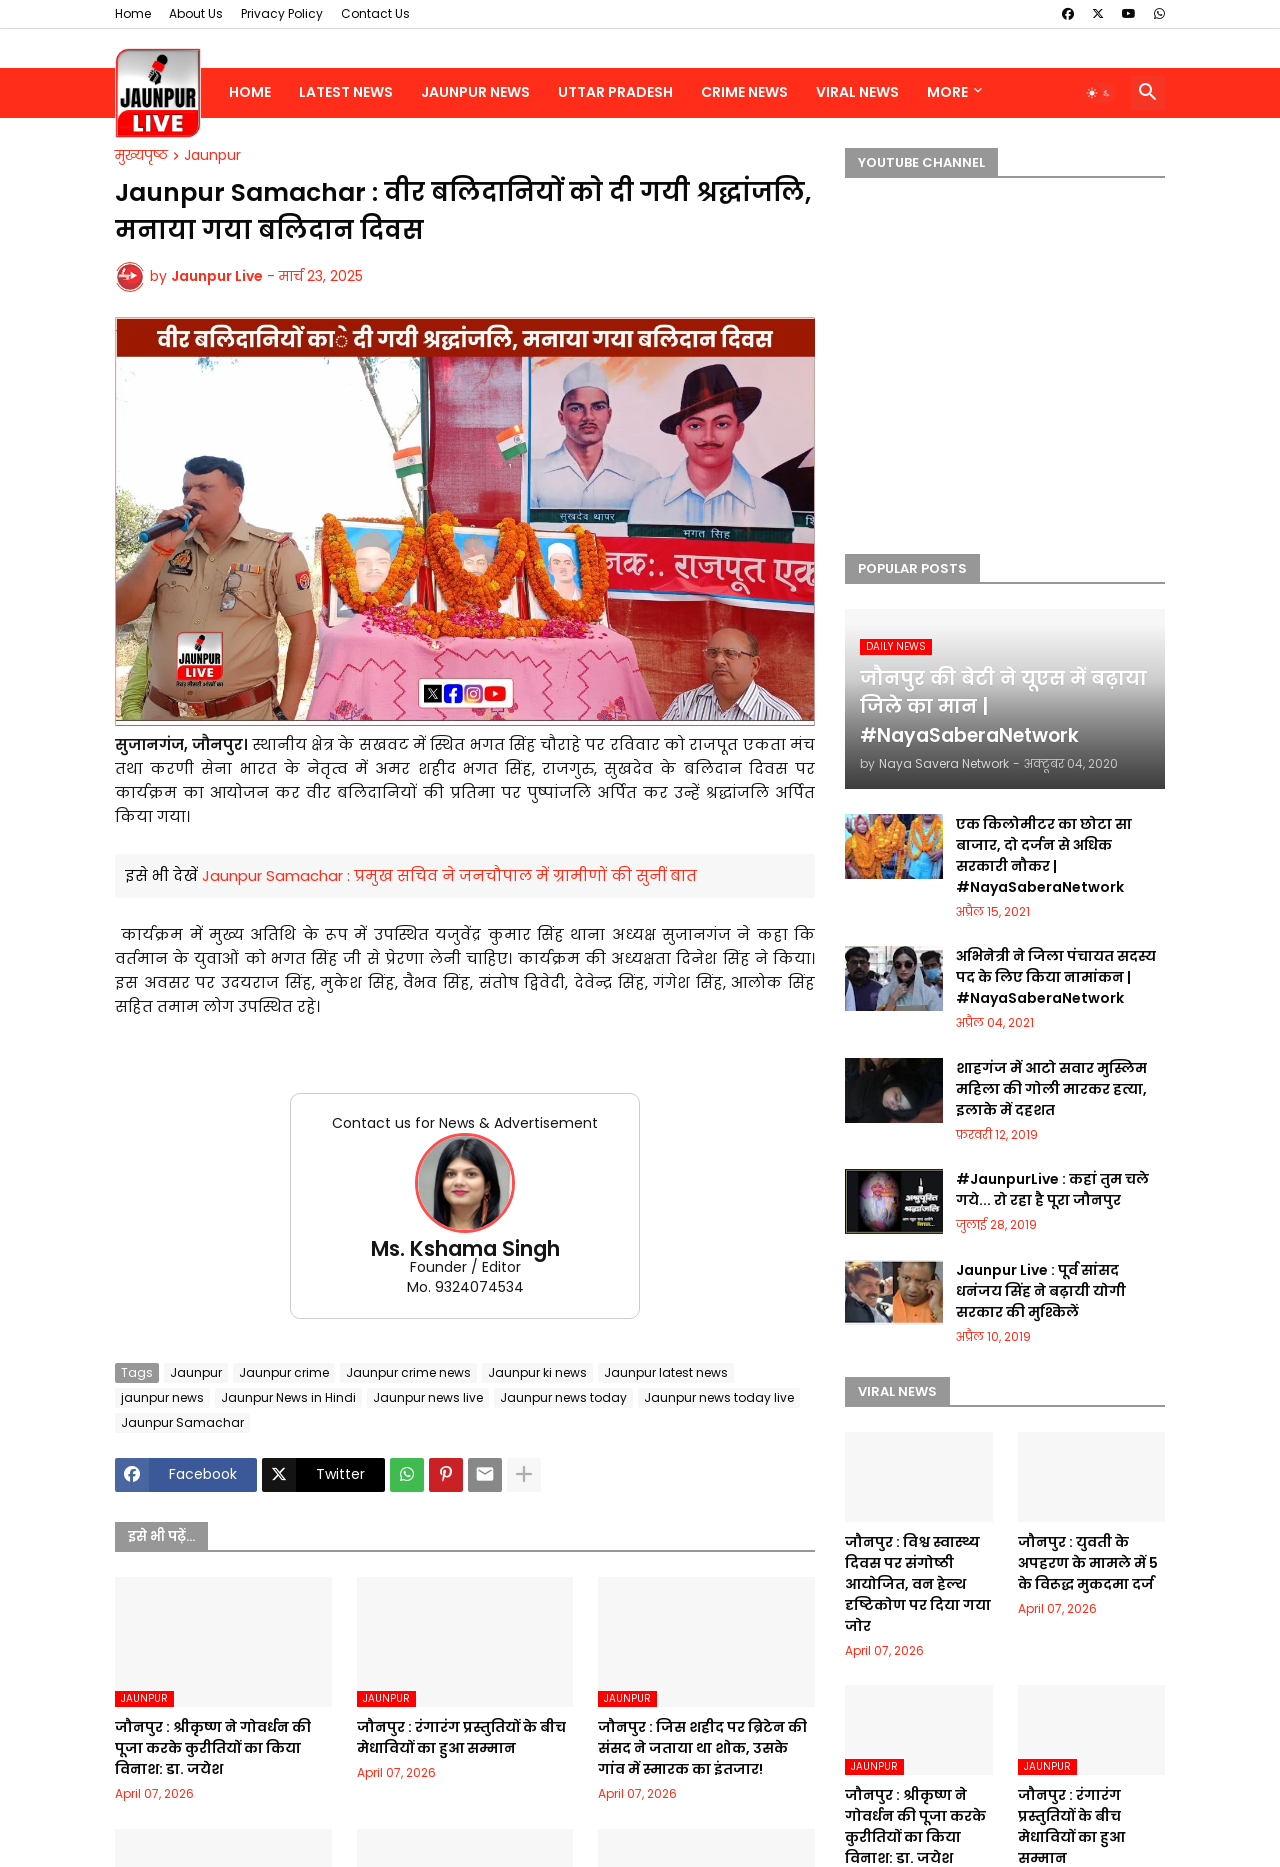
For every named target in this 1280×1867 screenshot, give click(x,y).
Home (133, 13)
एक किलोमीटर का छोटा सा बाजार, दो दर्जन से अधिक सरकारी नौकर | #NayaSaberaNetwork (1044, 855)
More (947, 92)
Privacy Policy (282, 13)
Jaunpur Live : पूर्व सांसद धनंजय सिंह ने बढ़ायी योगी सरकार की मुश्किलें (1041, 1291)
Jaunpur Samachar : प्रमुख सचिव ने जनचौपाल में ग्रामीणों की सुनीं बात (449, 875)
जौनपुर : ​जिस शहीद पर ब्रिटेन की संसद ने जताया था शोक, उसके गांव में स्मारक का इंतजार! (702, 1748)
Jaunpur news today (563, 1397)
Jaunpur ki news (537, 1372)
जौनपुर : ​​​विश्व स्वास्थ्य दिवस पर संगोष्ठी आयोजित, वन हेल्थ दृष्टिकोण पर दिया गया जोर (918, 1584)
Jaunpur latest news (666, 1372)
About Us (196, 13)
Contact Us (375, 13)
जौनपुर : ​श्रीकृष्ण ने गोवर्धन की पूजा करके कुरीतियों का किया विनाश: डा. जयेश (213, 1748)
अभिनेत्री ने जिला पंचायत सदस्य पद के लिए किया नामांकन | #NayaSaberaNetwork (1056, 977)
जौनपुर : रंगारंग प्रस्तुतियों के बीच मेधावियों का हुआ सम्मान (461, 1737)
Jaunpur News (475, 92)
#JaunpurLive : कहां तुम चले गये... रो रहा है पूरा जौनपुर (1052, 1189)
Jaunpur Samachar (182, 1422)
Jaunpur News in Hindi (288, 1397)
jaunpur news (162, 1397)
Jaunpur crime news (408, 1372)
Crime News (744, 92)
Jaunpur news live (428, 1397)
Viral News (857, 92)
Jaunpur (212, 156)
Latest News (346, 92)
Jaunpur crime (284, 1372)
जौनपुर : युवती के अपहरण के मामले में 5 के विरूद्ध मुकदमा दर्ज (1088, 1563)
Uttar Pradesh (615, 92)
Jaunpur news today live (719, 1397)
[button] (1099, 93)
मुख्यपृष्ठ (141, 156)
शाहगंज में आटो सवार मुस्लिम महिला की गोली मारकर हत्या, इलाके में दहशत (1051, 1089)
